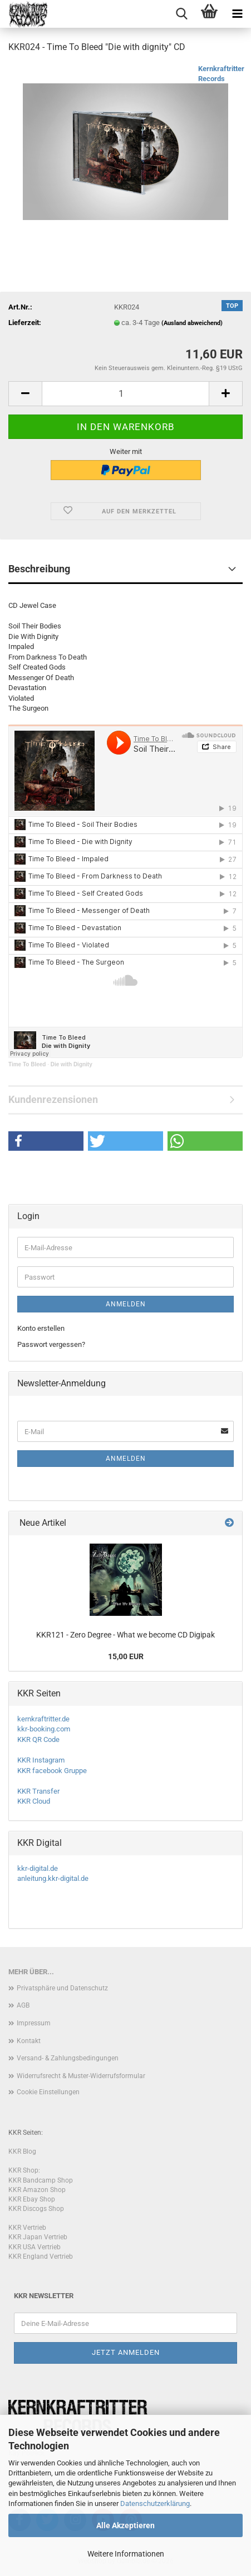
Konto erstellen (41, 1328)
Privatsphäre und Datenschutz (62, 1988)
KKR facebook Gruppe (52, 1770)
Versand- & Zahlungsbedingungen (68, 2058)
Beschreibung (39, 569)
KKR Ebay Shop (31, 2199)
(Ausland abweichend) (192, 323)
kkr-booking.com (43, 1729)
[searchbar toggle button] (181, 14)
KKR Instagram (41, 1760)
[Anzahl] (125, 393)
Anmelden (126, 1304)
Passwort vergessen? (51, 1344)
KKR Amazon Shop (37, 2190)
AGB (23, 2005)
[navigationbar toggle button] (237, 14)
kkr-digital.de (37, 1868)
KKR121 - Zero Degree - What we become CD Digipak (125, 1634)
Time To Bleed (27, 1064)
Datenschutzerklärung (155, 2503)
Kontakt (29, 2041)
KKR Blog (22, 2151)
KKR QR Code (38, 1739)
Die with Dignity (71, 1064)
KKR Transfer (38, 1791)
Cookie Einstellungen (48, 2092)
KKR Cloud (33, 1801)
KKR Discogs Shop (36, 2209)
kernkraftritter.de (43, 1719)
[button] (25, 393)
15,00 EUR (126, 1656)
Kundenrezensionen (53, 1099)
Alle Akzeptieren (125, 2525)
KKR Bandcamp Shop (40, 2180)
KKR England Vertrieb (40, 2256)
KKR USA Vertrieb (34, 2247)
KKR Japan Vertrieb (37, 2237)
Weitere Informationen (125, 2553)
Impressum (34, 2023)
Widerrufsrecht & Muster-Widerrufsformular (81, 2076)
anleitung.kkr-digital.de (52, 1878)
